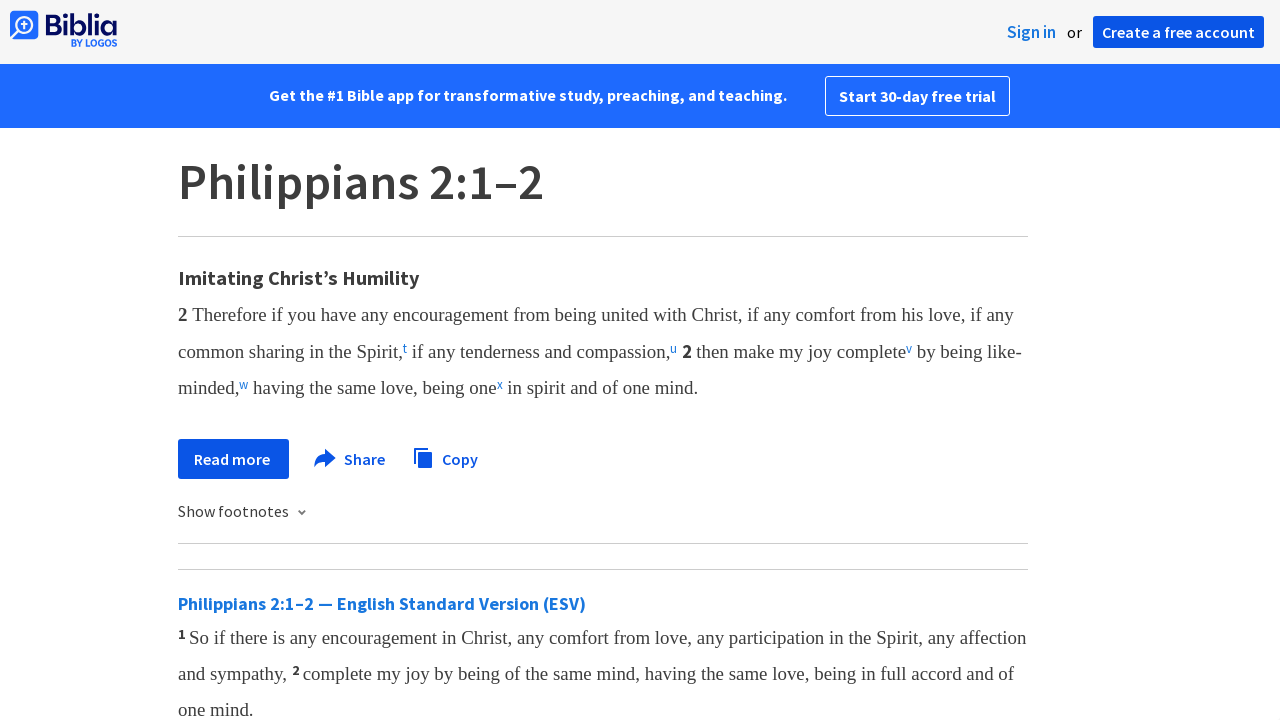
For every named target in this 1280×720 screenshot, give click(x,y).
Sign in (1031, 32)
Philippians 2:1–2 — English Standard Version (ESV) (382, 603)
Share (350, 459)
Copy (445, 456)
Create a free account (1178, 32)
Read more (233, 459)
